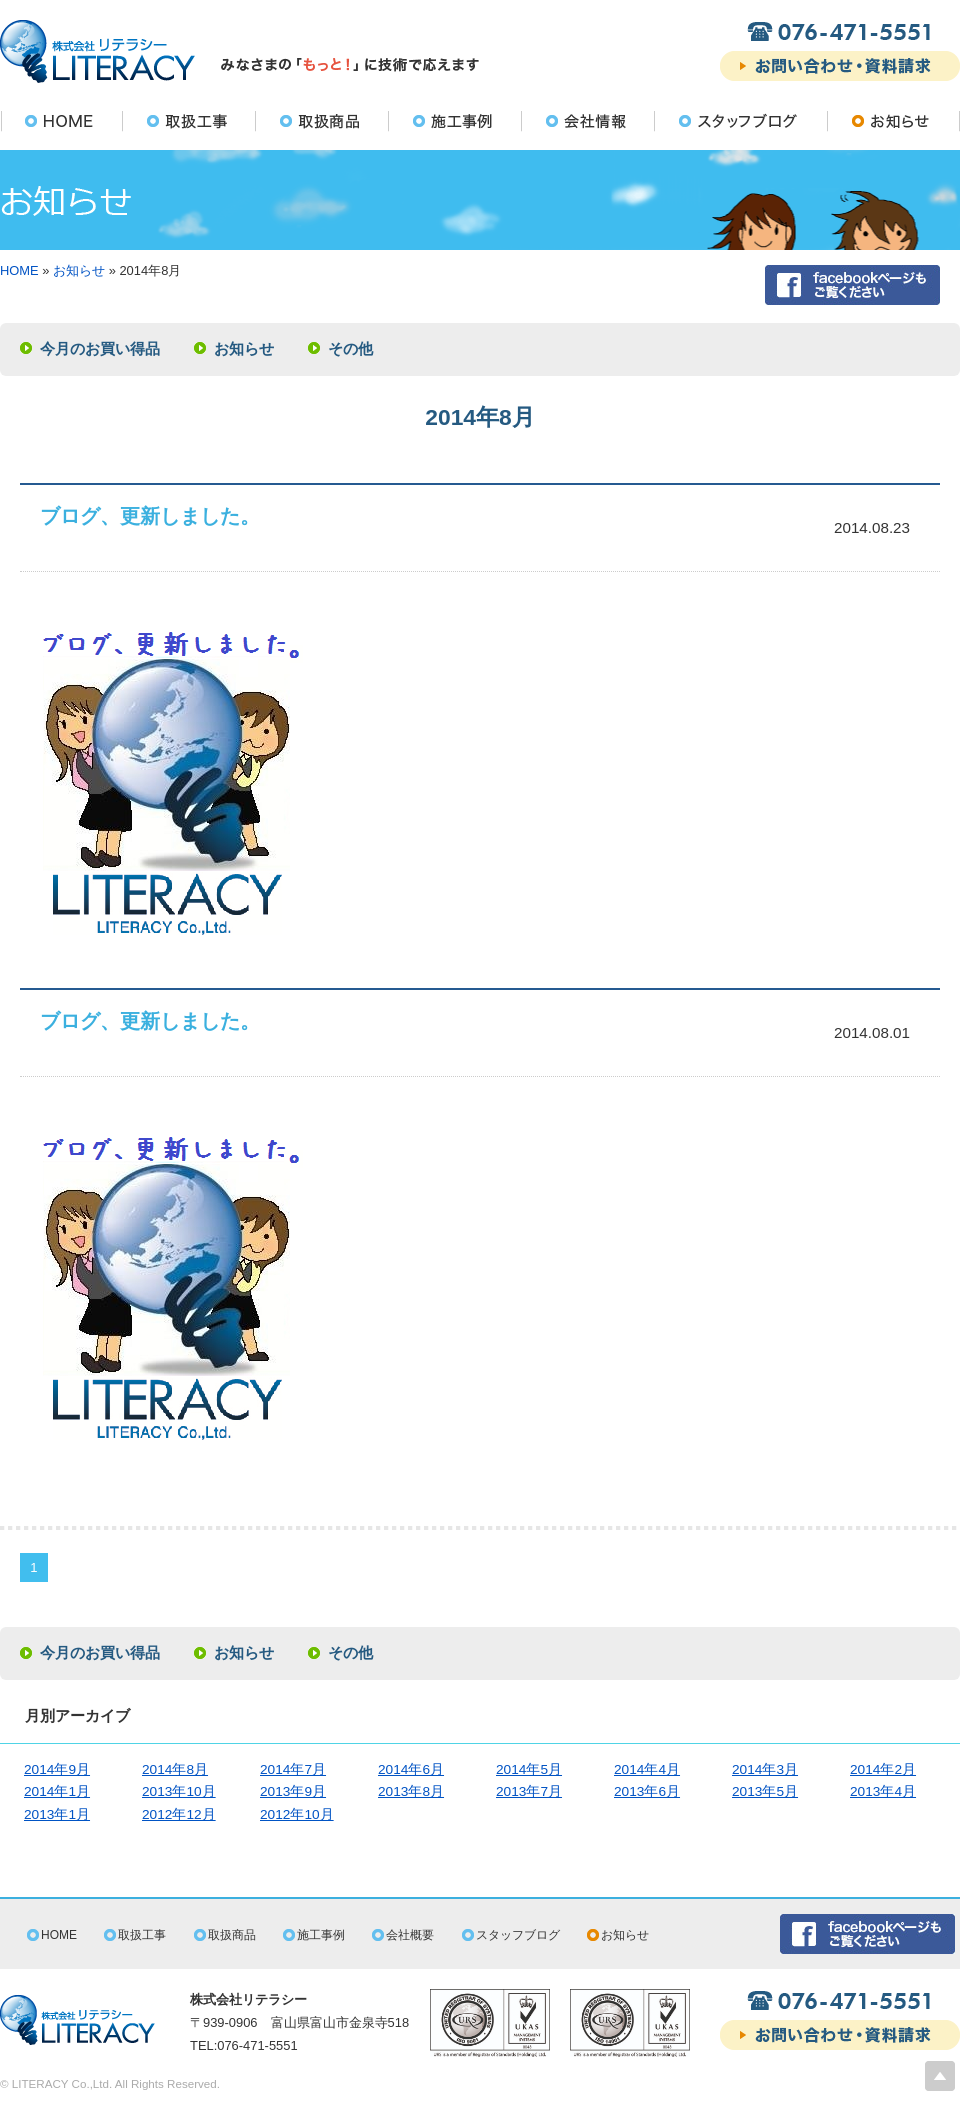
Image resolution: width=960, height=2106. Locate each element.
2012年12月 (179, 1814)
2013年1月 (57, 1814)
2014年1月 (57, 1791)
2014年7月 (293, 1769)
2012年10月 (297, 1814)
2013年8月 (411, 1791)
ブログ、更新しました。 (150, 516)
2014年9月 (57, 1769)
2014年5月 (529, 1769)
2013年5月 (765, 1791)
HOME (19, 270)
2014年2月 (883, 1769)
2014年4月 (647, 1769)
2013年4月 (883, 1791)
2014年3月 (765, 1769)
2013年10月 (179, 1791)
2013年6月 (647, 1791)
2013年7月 (529, 1791)
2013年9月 (293, 1791)
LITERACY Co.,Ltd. (62, 2083)
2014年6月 (411, 1769)
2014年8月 (175, 1769)
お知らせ (79, 270)
